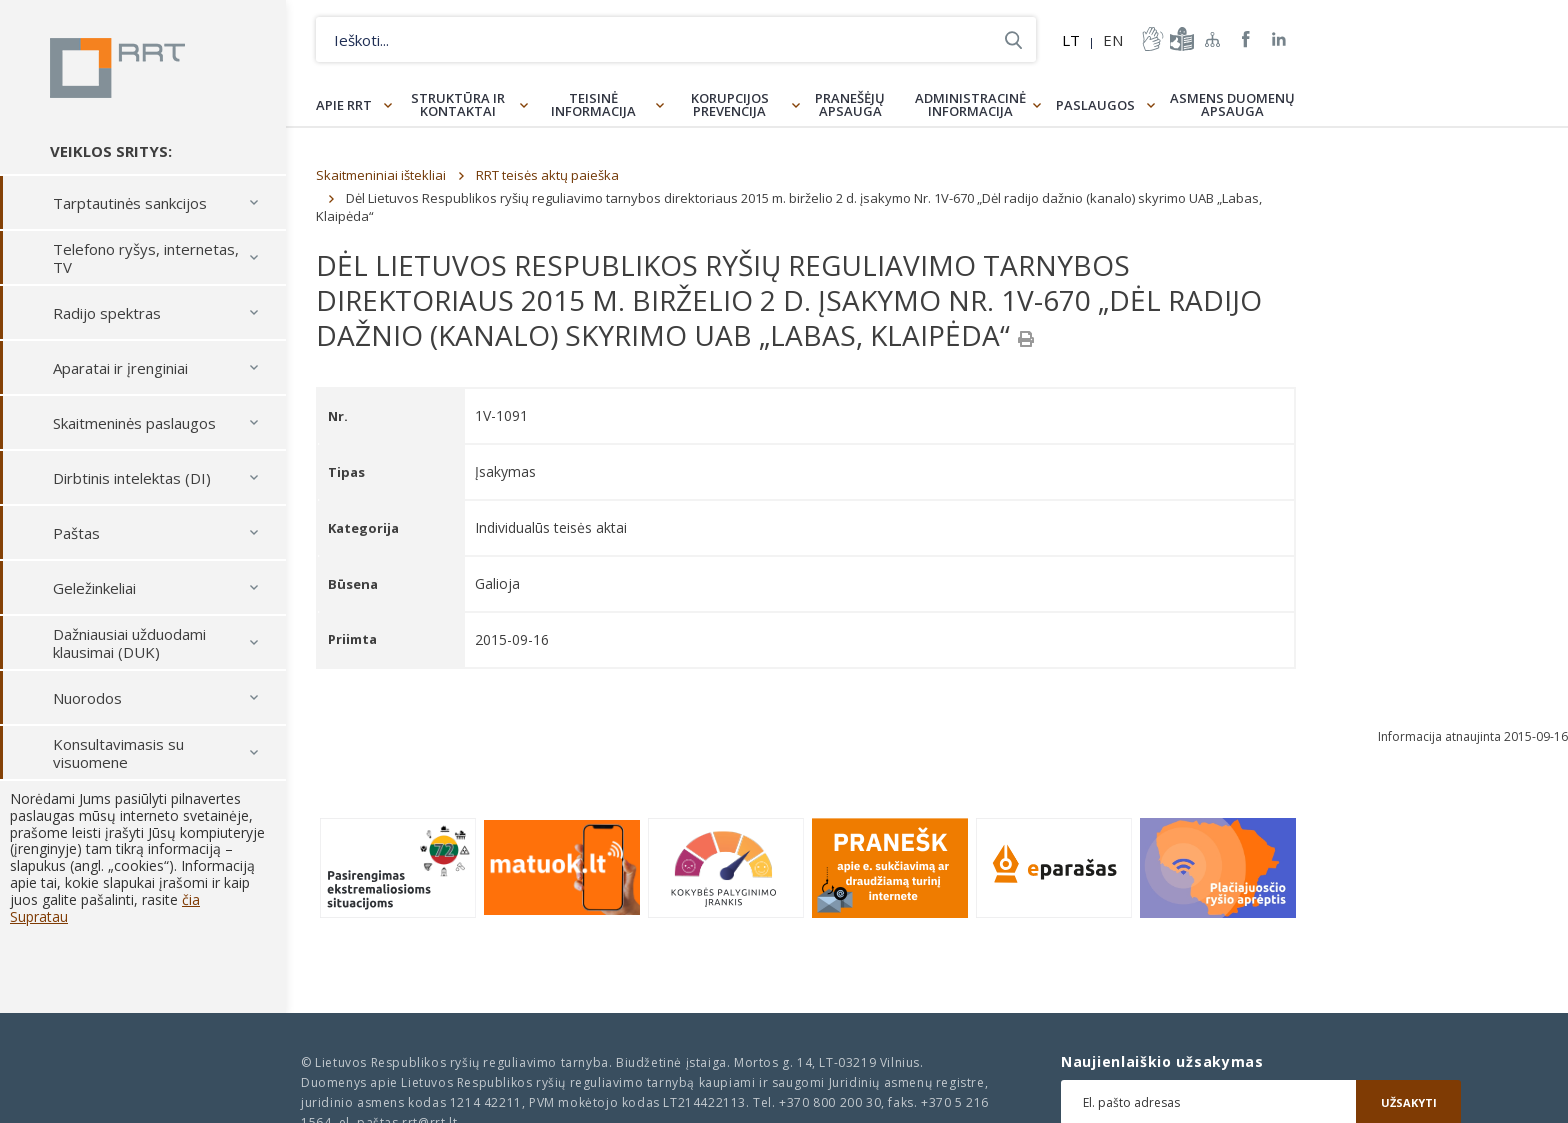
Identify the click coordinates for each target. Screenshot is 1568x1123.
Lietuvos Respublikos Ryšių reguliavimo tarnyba (117, 68)
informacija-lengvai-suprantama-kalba (1180, 39)
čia (191, 899)
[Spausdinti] (1026, 339)
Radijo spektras (107, 313)
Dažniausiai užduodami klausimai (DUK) (129, 643)
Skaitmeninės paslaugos (134, 423)
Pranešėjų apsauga (850, 104)
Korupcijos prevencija (730, 104)
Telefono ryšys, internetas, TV (146, 258)
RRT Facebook (1246, 39)
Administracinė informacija (970, 104)
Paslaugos (1095, 105)
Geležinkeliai (94, 588)
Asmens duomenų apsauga (1232, 104)
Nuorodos (87, 698)
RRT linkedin (1279, 39)
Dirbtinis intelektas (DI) (132, 478)
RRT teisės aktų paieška (547, 175)
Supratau (39, 916)
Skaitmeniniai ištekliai (381, 175)
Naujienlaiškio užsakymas (1162, 1062)
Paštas (76, 533)
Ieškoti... (1013, 39)
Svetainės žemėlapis (1213, 39)
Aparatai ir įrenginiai (120, 368)
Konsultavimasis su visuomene (118, 753)
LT (1071, 40)
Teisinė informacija (593, 104)
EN (1113, 40)
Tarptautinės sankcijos (130, 203)
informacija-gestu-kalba (1151, 39)
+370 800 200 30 (830, 1102)
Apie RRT (344, 105)
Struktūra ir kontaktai (458, 104)
